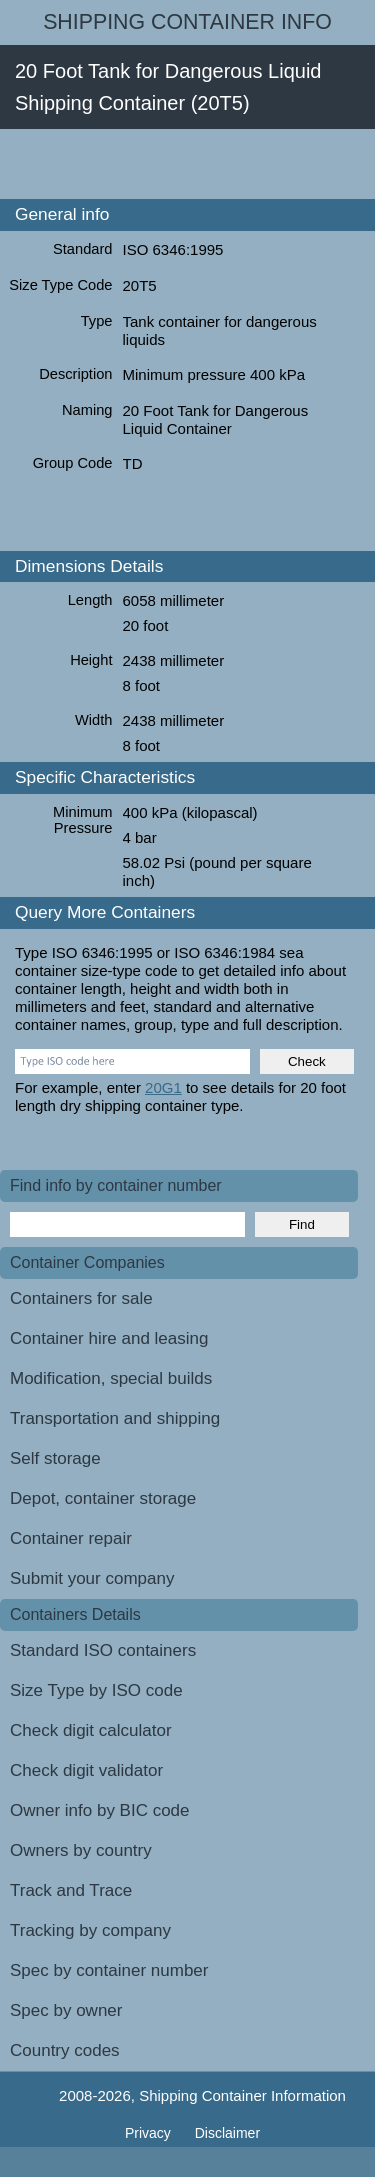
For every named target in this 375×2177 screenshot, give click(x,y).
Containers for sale (81, 1298)
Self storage (55, 1458)
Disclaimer (227, 2133)
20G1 (163, 1087)
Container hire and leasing (109, 1338)
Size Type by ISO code (96, 1690)
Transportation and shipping (115, 1418)
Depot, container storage (103, 1498)
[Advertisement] (187, 164)
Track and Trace (71, 1890)
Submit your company (92, 1578)
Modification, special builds (111, 1378)
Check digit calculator (91, 1730)
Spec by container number (109, 1970)
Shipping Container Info (187, 22)
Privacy (150, 2133)
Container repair (71, 1538)
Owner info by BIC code (100, 1810)
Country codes (65, 2050)
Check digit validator (86, 1770)
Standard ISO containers (103, 1650)
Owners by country (81, 1850)
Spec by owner (66, 2010)
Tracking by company (90, 1930)
